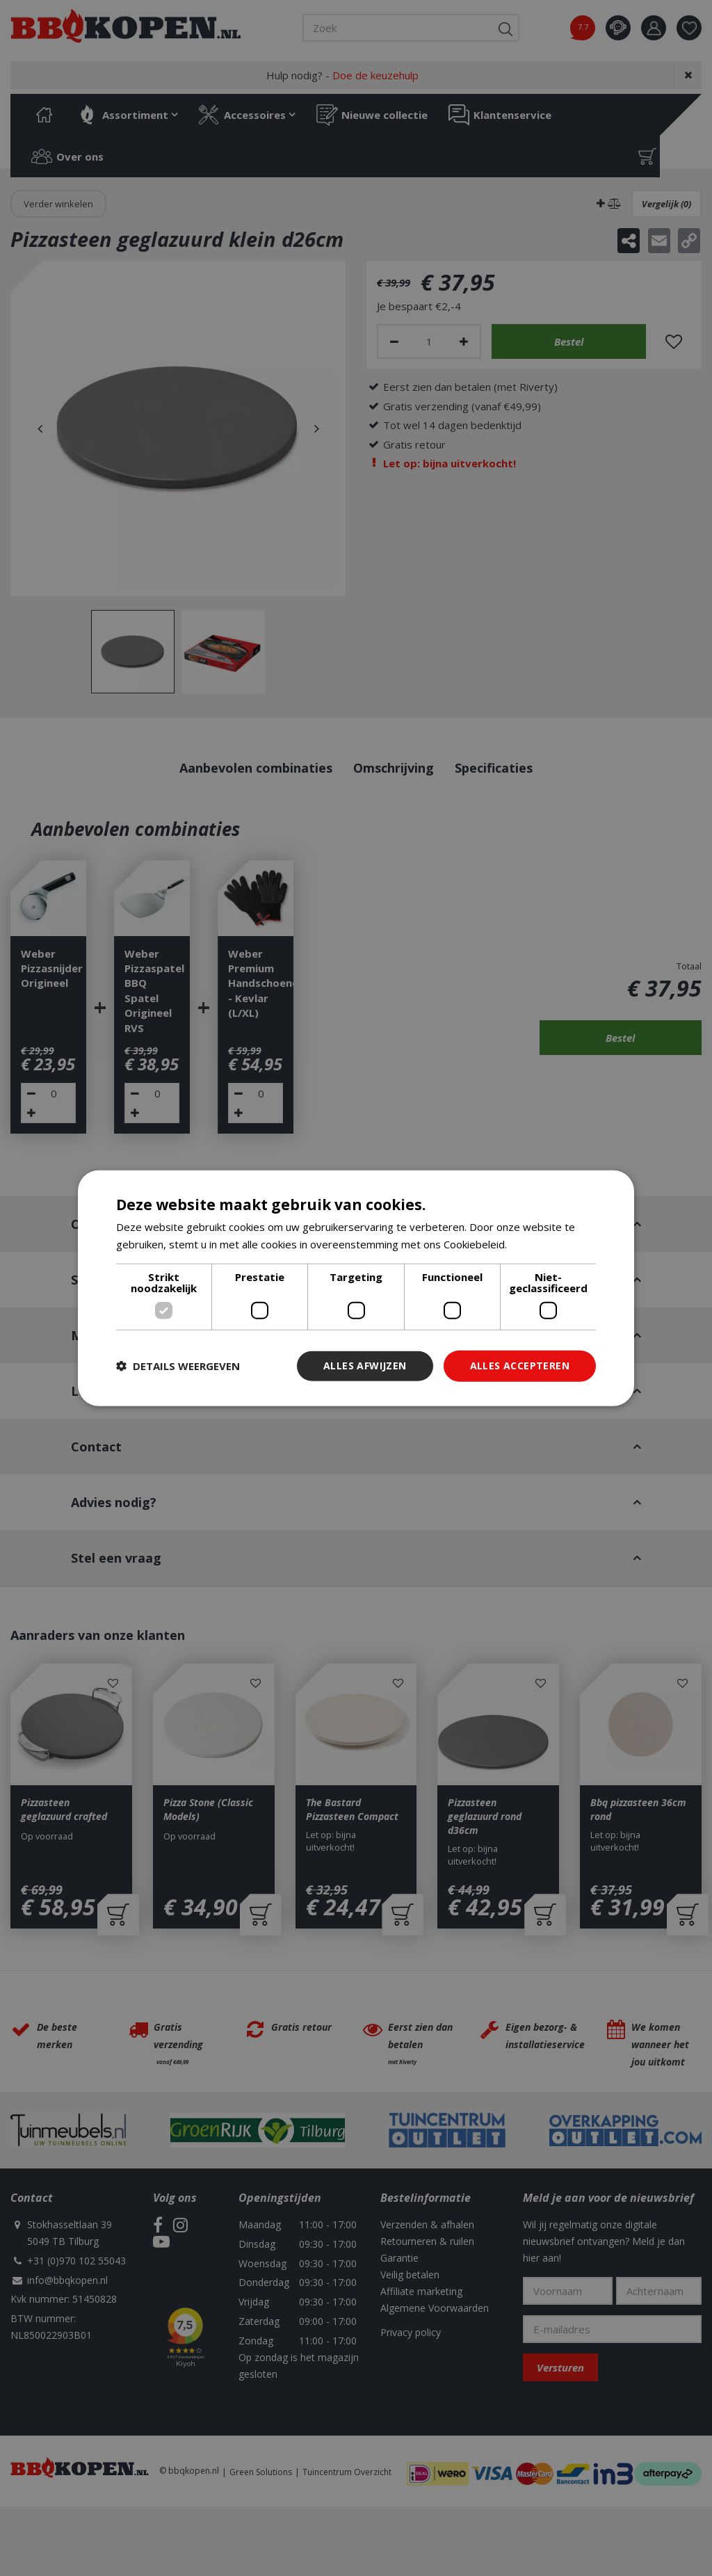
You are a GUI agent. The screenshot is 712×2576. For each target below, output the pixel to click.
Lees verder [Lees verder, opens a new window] (539, 1244)
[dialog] (356, 1288)
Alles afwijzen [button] (365, 1365)
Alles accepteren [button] (519, 1365)
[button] (178, 1366)
